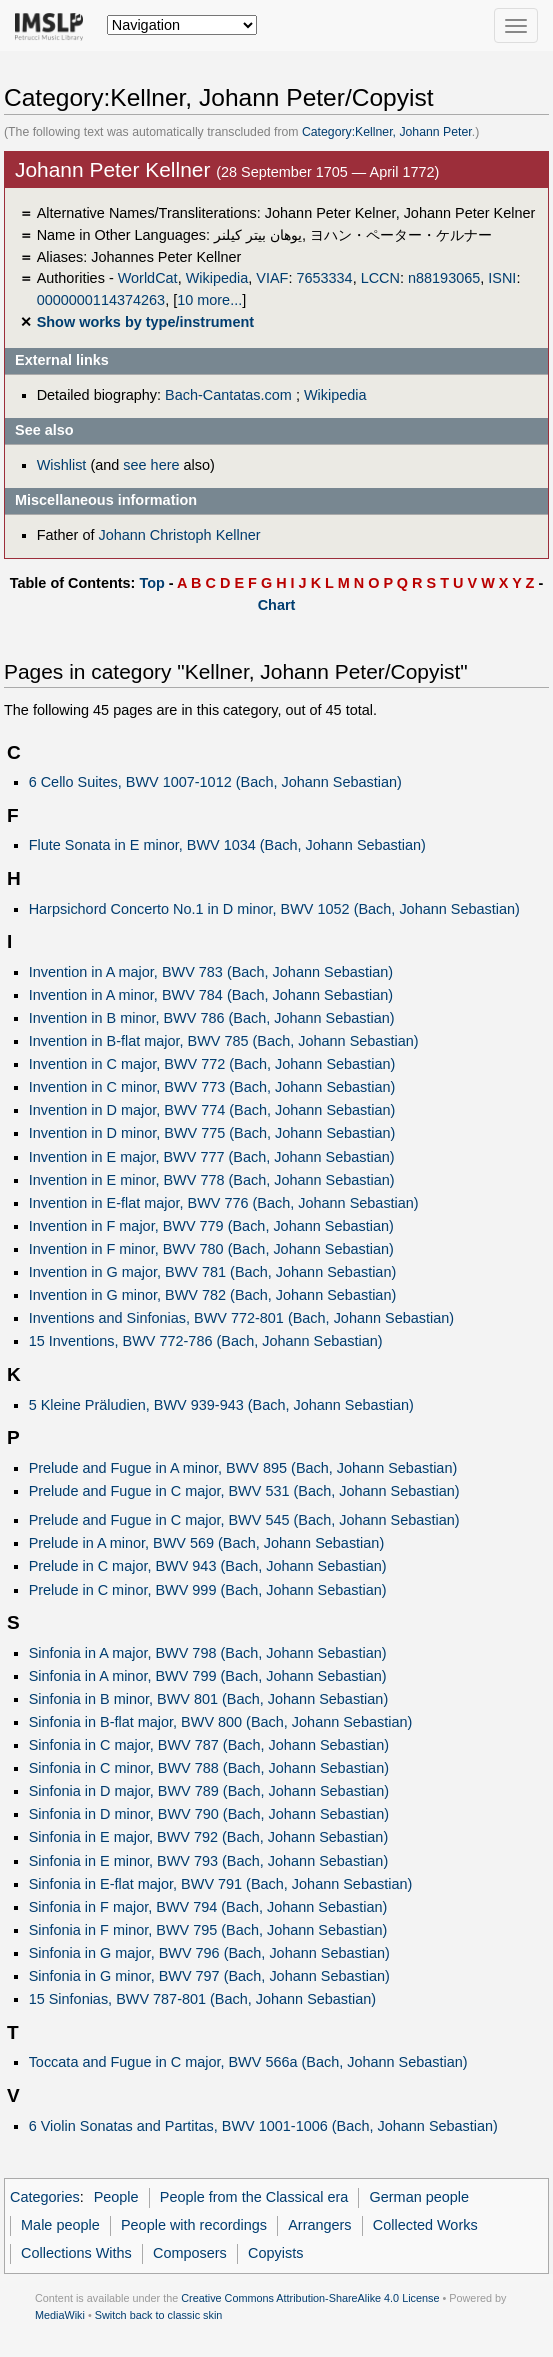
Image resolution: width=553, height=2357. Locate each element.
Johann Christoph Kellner (179, 535)
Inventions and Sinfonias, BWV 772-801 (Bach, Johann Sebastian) (241, 1318)
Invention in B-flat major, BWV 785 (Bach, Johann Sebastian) (224, 1041)
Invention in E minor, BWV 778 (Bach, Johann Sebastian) (212, 1180)
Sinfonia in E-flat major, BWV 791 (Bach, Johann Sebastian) (221, 1884)
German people (420, 2197)
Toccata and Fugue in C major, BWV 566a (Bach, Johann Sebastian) (248, 2062)
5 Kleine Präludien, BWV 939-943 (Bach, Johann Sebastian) (221, 1405)
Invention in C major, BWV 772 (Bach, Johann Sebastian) (212, 1064)
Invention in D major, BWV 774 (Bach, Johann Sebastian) (212, 1110)
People (116, 2197)
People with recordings (194, 2225)
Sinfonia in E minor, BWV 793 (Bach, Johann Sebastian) (209, 1861)
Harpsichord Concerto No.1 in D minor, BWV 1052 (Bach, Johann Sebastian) (274, 909)
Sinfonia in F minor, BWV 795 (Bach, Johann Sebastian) (208, 1930)
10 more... (209, 300)
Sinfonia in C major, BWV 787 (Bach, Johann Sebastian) (209, 1745)
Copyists (275, 2253)
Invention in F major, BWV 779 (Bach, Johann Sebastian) (211, 1226)
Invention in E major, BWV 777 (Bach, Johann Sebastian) (212, 1157)
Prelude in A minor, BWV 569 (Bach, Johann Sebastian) (207, 1543)
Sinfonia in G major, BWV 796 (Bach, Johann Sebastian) (209, 1953)
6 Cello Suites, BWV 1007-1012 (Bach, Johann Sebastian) (215, 782)
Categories (45, 2197)
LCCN (380, 278)
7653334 (324, 278)
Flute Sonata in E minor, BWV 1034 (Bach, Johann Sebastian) (227, 845)
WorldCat (148, 278)
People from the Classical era (254, 2197)
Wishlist (62, 465)
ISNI (502, 278)
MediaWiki (60, 2315)
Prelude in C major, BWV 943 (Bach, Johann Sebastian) (208, 1566)
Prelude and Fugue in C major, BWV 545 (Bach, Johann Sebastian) (244, 1520)
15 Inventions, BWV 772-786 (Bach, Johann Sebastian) (206, 1341)
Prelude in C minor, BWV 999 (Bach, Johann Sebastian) (208, 1590)
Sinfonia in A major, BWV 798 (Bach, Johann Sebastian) (208, 1653)
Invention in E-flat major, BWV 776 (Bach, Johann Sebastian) (224, 1203)
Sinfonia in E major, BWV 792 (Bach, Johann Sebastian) (209, 1837)
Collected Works (425, 2225)
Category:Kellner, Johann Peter (387, 132)
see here (151, 465)
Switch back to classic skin (159, 2315)
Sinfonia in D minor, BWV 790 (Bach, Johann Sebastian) (209, 1814)
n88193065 (444, 278)
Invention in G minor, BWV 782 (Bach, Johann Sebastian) (213, 1295)
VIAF (272, 278)
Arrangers (319, 2225)
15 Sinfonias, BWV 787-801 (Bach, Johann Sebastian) (203, 1999)
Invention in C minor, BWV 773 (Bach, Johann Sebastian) (212, 1087)
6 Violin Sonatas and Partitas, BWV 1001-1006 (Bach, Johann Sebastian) (263, 2126)
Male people (60, 2225)
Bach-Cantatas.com (228, 395)
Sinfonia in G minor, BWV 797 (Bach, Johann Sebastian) (209, 1976)
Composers (190, 2253)
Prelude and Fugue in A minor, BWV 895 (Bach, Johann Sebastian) (243, 1468)
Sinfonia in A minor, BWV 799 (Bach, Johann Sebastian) (208, 1676)
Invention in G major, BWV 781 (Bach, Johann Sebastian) (213, 1272)
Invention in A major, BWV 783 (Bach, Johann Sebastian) (211, 972)
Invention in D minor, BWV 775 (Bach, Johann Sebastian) (212, 1133)
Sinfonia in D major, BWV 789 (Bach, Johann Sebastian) (209, 1791)
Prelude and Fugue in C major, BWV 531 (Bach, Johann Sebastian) (244, 1491)
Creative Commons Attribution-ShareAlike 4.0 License (310, 2298)
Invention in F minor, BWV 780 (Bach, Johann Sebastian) (211, 1249)
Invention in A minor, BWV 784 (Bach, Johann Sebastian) (211, 995)
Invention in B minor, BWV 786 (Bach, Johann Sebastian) (212, 1018)
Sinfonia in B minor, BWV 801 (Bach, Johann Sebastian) (209, 1699)
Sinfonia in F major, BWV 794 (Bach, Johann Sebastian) (208, 1907)
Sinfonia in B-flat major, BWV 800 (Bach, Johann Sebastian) (221, 1722)
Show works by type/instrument (145, 322)
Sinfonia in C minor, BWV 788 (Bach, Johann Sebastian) (209, 1768)
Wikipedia (217, 278)
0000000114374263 (101, 300)
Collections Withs (76, 2253)
